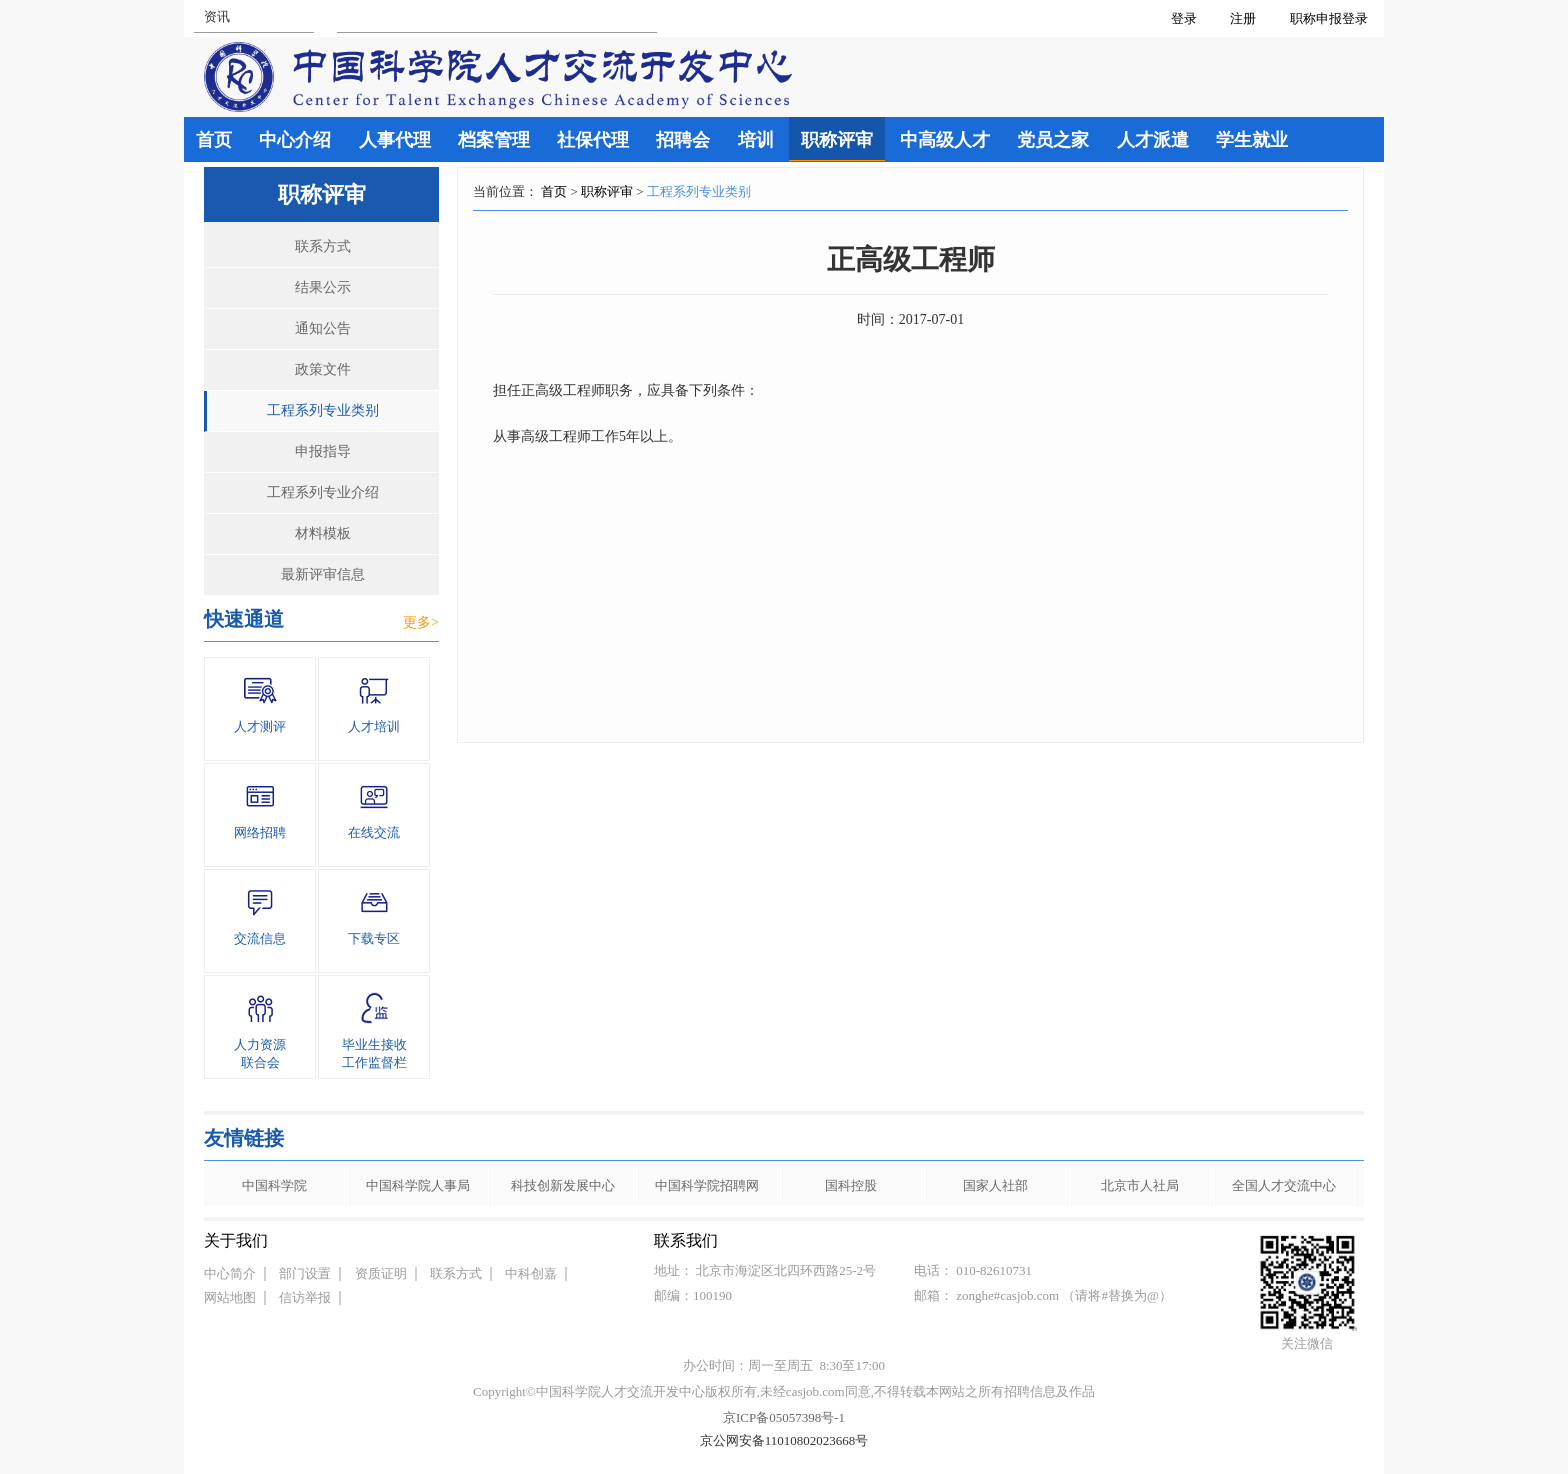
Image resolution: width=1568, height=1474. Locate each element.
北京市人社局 (1140, 1185)
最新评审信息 (323, 574)
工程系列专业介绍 (323, 492)
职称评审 (607, 191)
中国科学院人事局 (418, 1185)
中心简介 (230, 1273)
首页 (554, 191)
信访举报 (305, 1297)
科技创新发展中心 (563, 1185)
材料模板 (323, 533)
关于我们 (236, 1240)
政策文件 (323, 369)
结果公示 (323, 287)
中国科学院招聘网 (707, 1185)
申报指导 (323, 451)
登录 (1184, 18)
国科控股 (851, 1185)
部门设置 (305, 1273)
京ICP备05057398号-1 (784, 1417)
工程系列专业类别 (323, 410)
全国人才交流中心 (1284, 1185)
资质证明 (381, 1273)
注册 (1243, 18)
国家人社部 (995, 1185)
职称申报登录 (1332, 18)
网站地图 (230, 1297)
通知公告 (323, 328)
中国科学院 (274, 1185)
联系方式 (323, 246)
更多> (421, 622)
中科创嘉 (531, 1273)
